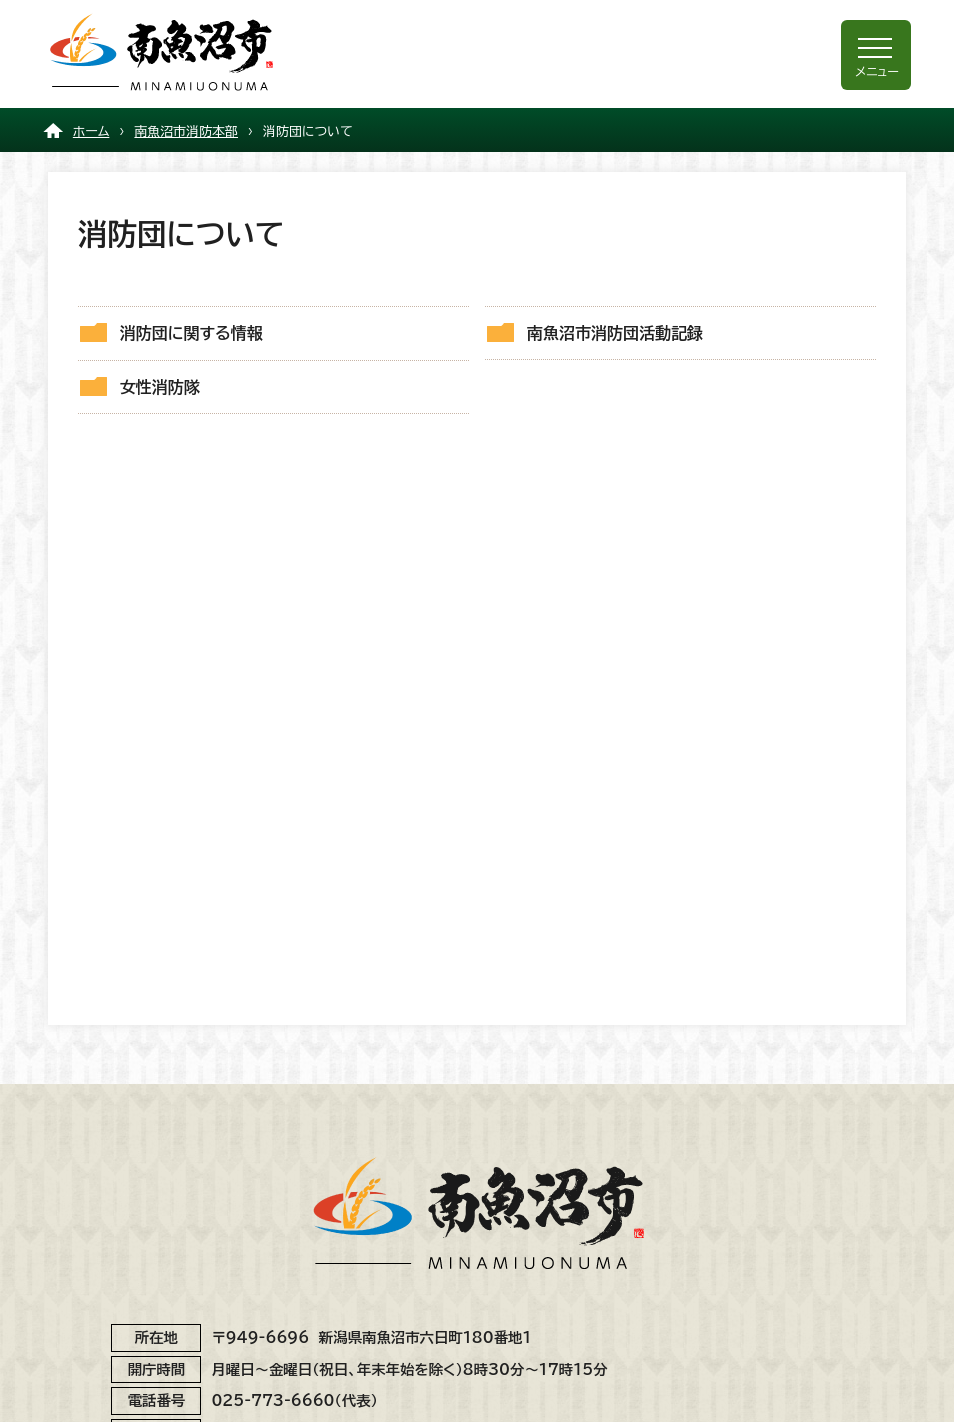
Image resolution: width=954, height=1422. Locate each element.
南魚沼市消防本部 (186, 131)
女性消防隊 (160, 387)
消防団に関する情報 (191, 333)
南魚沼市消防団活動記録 (615, 333)
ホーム (91, 131)
